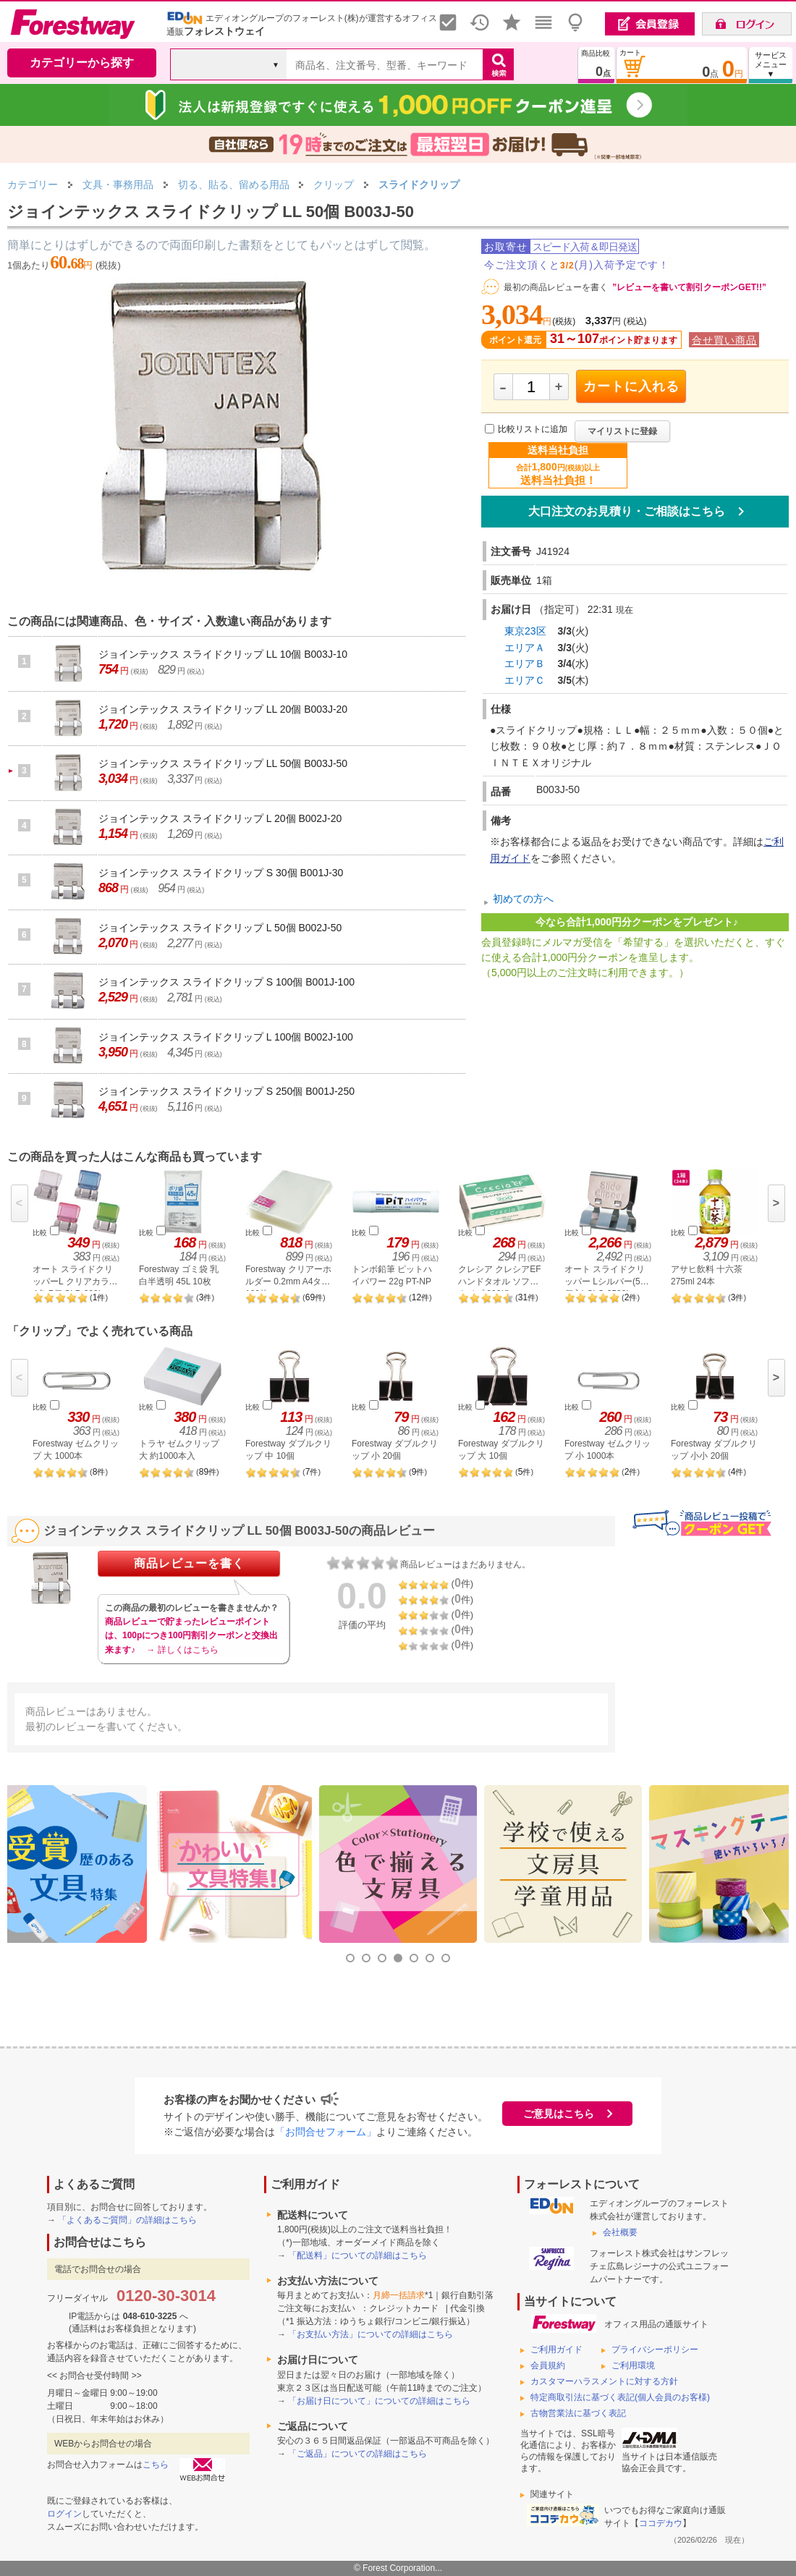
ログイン (64, 2514)
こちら (156, 2465)
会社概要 (620, 2232)
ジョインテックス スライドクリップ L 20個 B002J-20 (220, 818)
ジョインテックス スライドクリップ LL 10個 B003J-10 (222, 654)
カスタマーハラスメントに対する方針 (604, 2381)
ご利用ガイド (556, 2349)
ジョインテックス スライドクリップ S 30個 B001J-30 (220, 872)
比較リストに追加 (532, 430)
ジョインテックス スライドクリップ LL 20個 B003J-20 (222, 709)
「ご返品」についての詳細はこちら (357, 2454)
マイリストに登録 (622, 431)
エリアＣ (524, 680)
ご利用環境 (633, 2365)
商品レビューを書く (189, 1563)
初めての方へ (523, 898)
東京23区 (525, 631)
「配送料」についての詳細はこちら (357, 2255)
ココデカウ (660, 2523)
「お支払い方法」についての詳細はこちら (370, 2334)
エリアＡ (524, 647)
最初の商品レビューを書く (556, 287)
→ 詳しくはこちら (182, 1650)
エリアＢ (524, 663)
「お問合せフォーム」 (325, 2132)
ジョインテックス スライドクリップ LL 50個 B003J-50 (222, 763)
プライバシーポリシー (654, 2349)
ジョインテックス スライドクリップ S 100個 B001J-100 (226, 982)
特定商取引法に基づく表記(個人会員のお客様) (620, 2397)
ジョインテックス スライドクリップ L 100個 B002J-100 (225, 1037)
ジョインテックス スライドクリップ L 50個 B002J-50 (220, 927)
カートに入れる (631, 386)
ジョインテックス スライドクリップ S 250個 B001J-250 (226, 1091)
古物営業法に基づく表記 (578, 2413)
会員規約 (547, 2365)
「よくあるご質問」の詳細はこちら (127, 2220)
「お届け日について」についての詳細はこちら (379, 2401)
